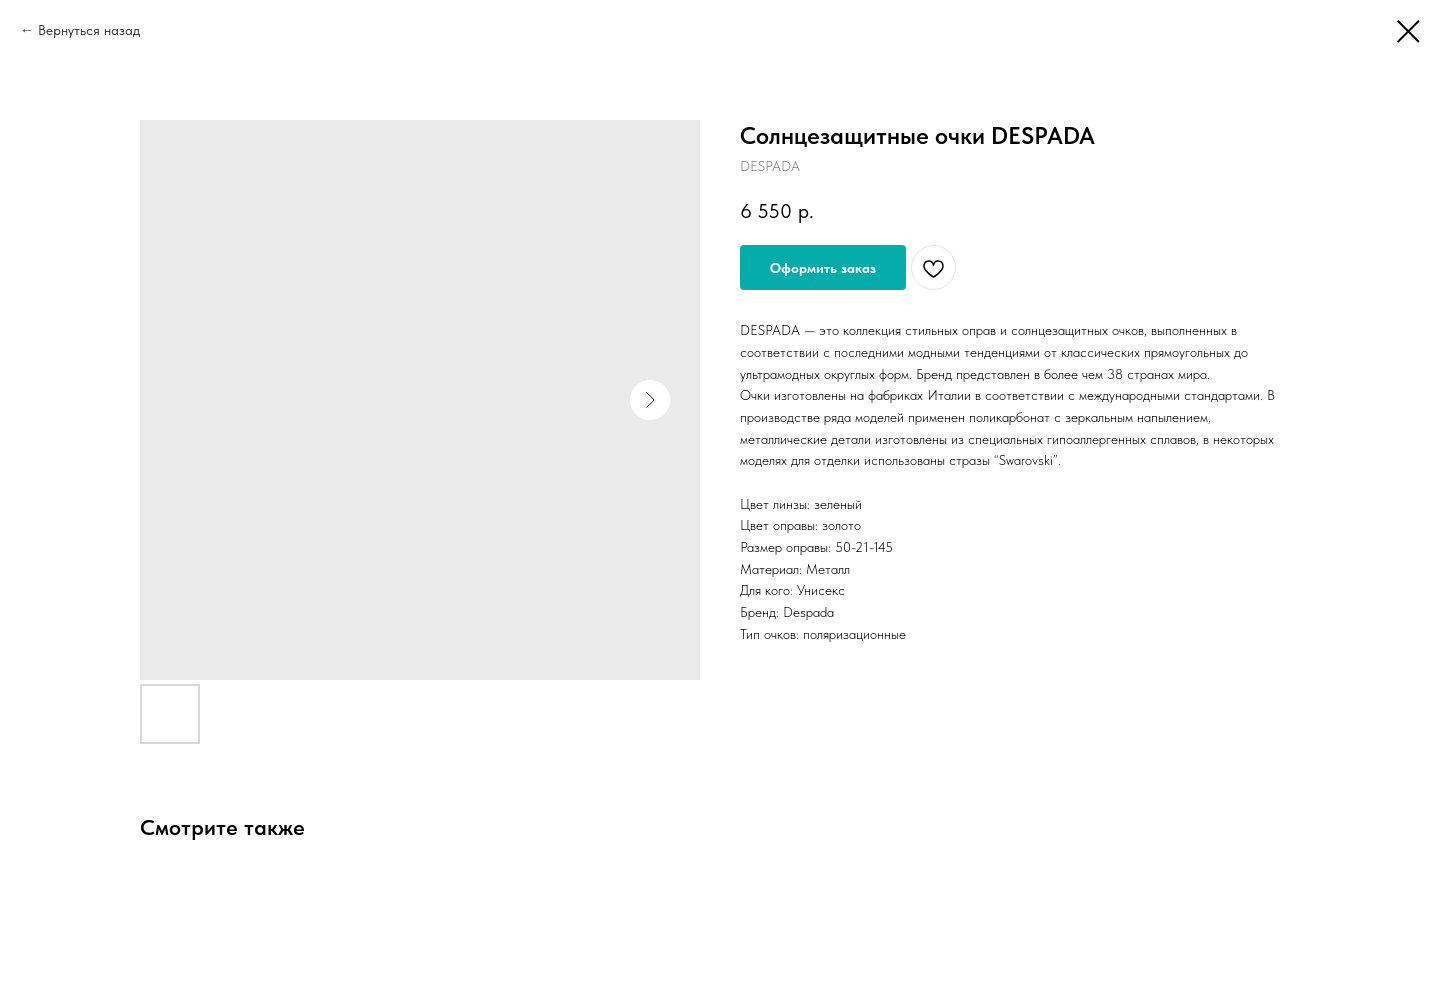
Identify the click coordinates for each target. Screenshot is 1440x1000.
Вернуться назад (89, 30)
